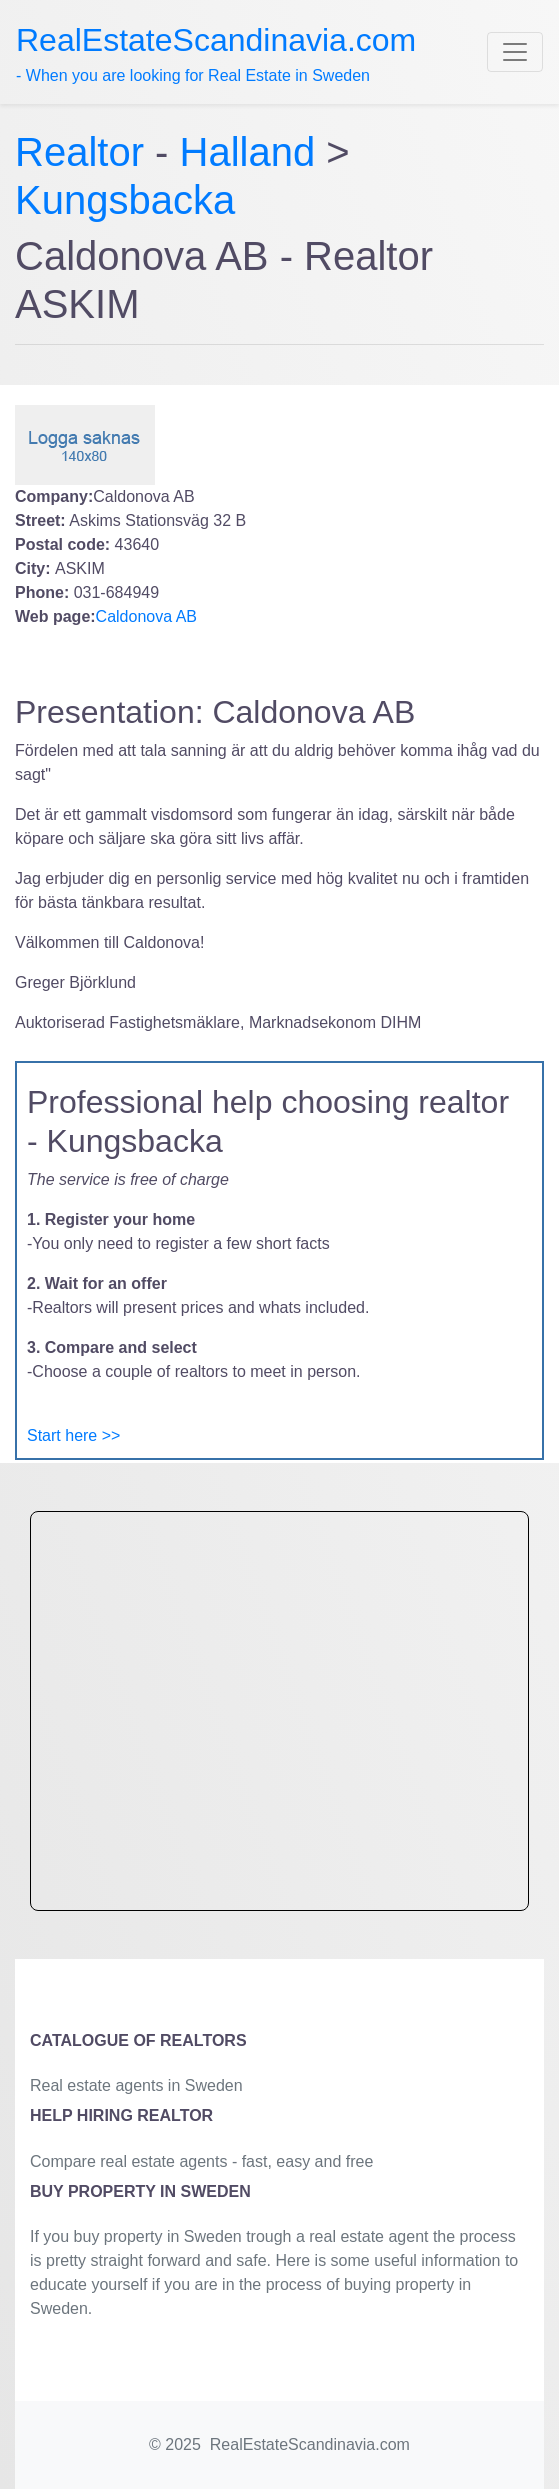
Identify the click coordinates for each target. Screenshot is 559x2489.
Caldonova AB (146, 616)
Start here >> (73, 1435)
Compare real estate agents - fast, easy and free (201, 2161)
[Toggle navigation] (515, 52)
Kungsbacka (125, 200)
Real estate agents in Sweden (136, 2085)
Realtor (85, 152)
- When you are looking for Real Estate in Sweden (216, 53)
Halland (248, 152)
